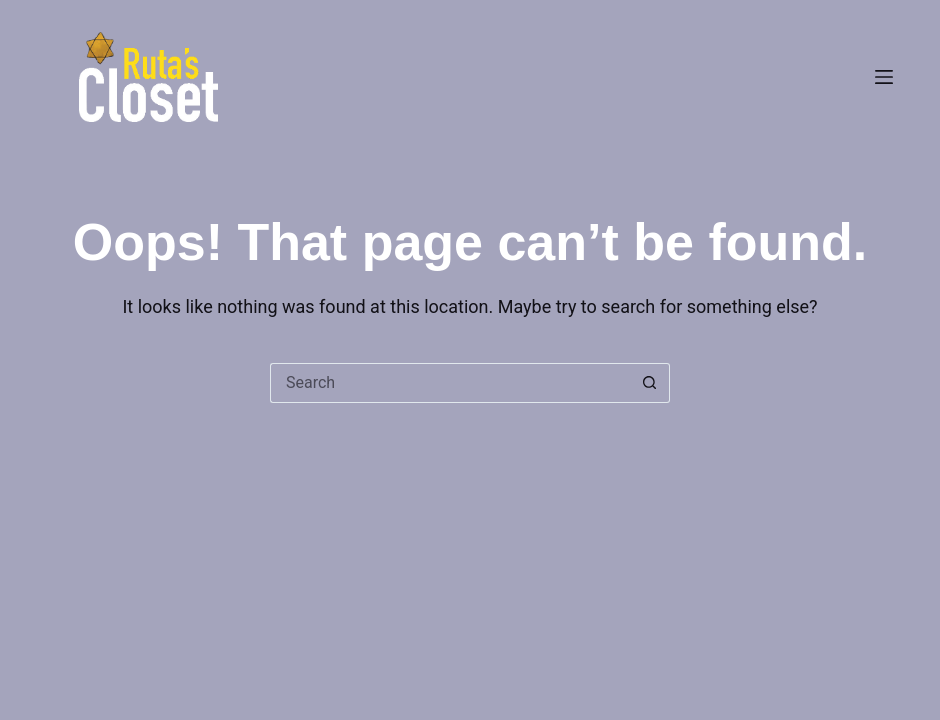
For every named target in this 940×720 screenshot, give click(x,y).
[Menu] (884, 77)
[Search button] (650, 383)
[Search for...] (450, 383)
